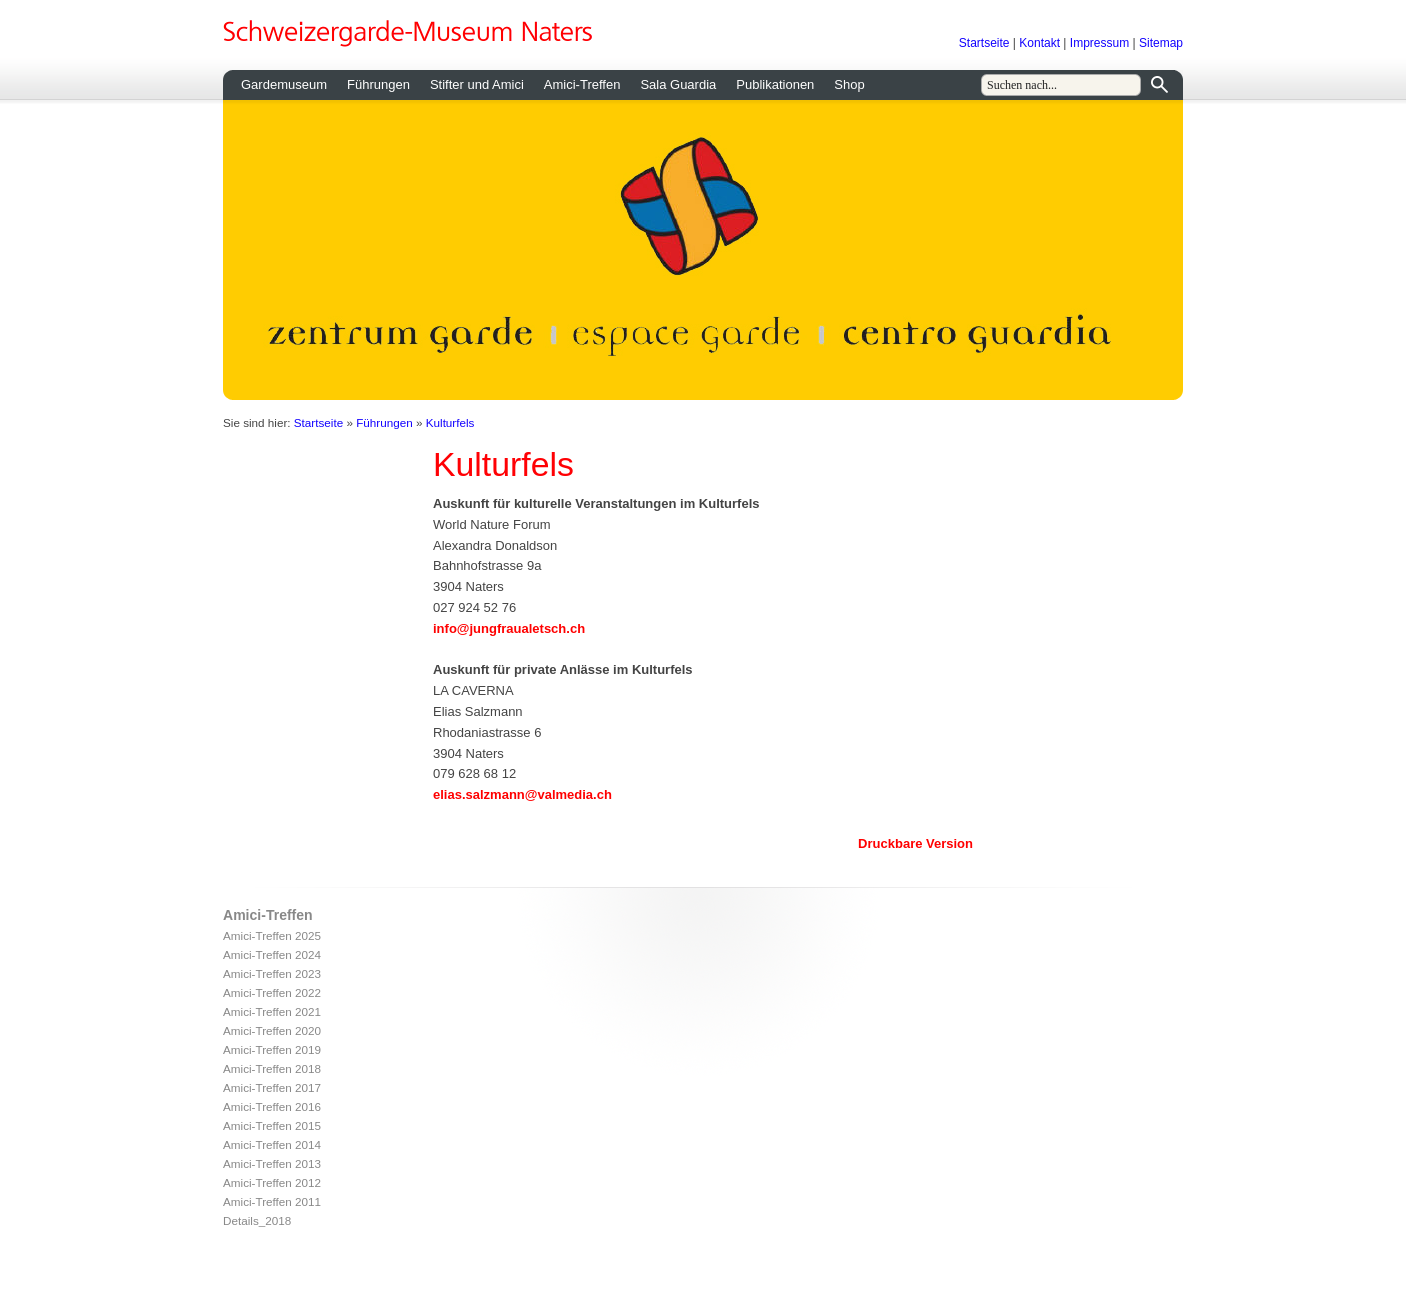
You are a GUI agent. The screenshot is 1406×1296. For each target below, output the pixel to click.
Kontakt (1039, 43)
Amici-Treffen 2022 (272, 992)
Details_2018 (257, 1220)
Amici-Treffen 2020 (272, 1030)
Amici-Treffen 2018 (272, 1068)
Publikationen (775, 84)
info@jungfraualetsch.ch (509, 628)
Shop (849, 84)
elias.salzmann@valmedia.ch (522, 794)
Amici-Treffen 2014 (272, 1144)
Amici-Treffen (582, 84)
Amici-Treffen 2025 (272, 935)
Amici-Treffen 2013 (272, 1163)
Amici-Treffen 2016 (272, 1106)
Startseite (984, 43)
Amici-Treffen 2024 (272, 954)
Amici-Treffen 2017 (272, 1087)
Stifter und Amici (477, 84)
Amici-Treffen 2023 (272, 973)
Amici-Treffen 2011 (272, 1201)
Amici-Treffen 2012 (272, 1182)
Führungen (378, 84)
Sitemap (1161, 43)
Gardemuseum (284, 84)
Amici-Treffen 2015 (272, 1125)
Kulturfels (450, 422)
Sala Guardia (678, 84)
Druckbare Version (915, 843)
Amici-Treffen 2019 (272, 1049)
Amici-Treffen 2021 (272, 1011)
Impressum (1099, 43)
